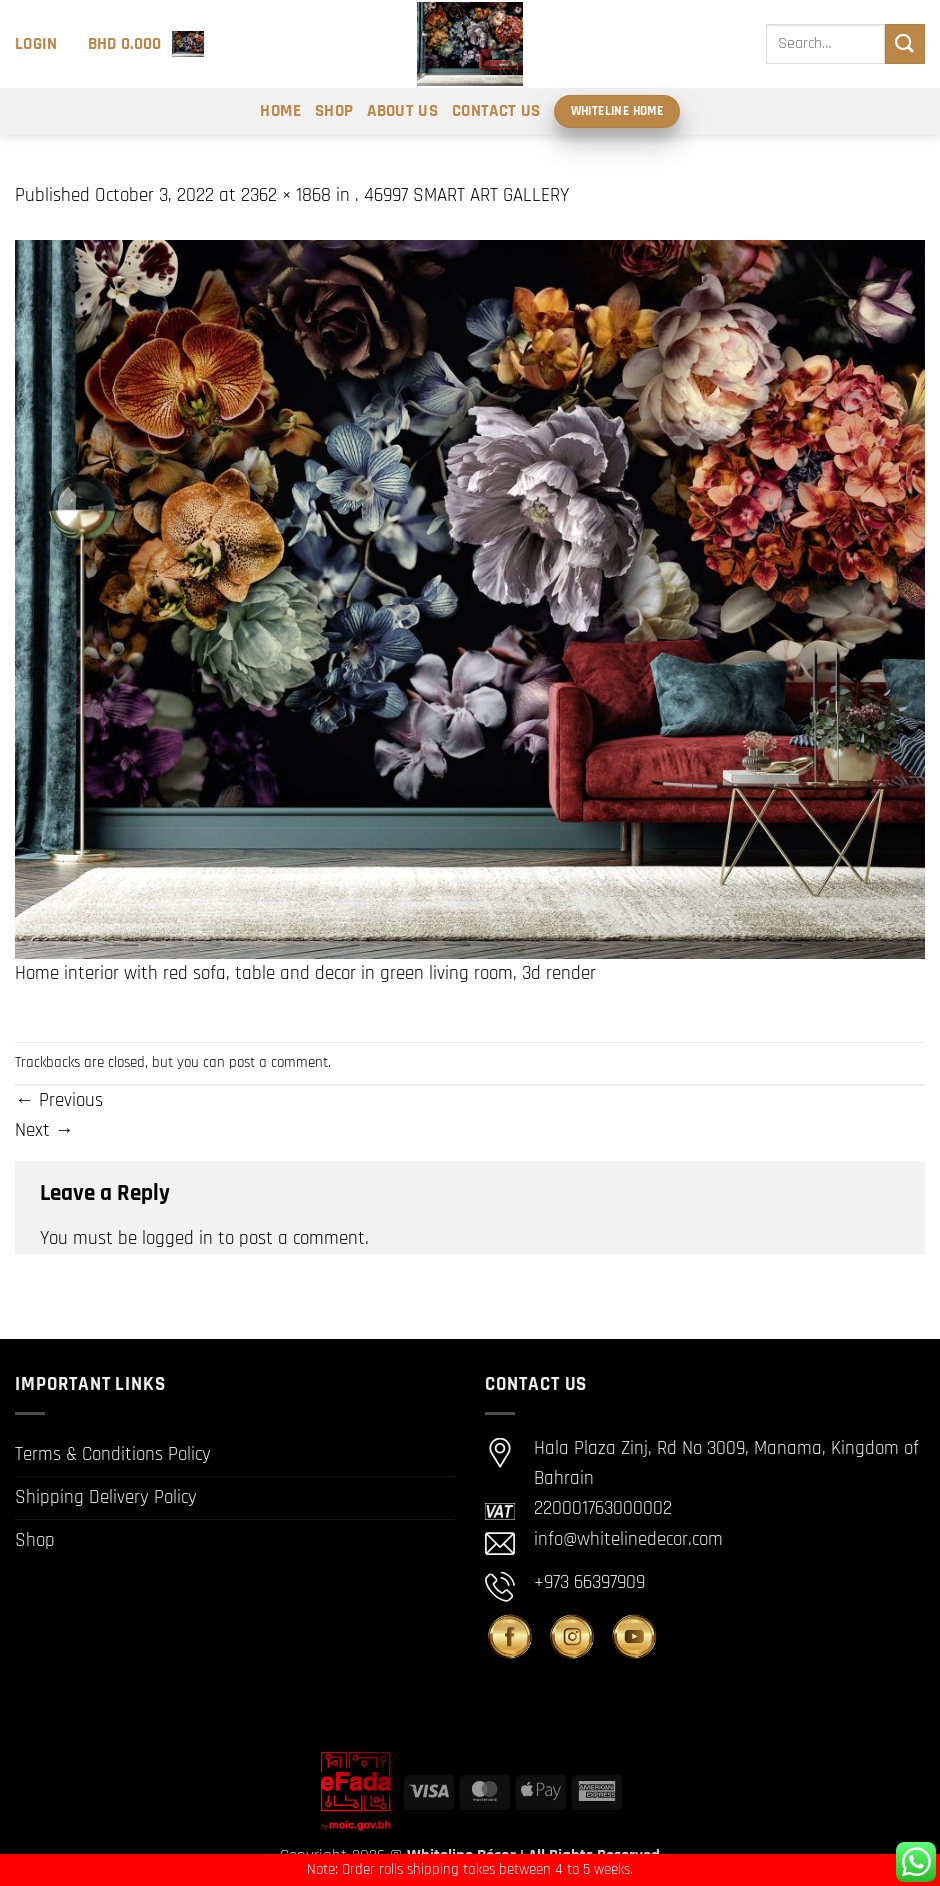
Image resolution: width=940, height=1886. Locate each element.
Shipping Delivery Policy (106, 1497)
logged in (177, 1238)
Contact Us (496, 111)
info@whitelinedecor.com (628, 1539)
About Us (402, 111)
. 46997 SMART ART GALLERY (462, 195)
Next (44, 1130)
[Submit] (905, 43)
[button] (36, 44)
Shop (334, 111)
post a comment (278, 1062)
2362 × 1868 (286, 195)
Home (280, 111)
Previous (59, 1100)
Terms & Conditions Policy (113, 1454)
